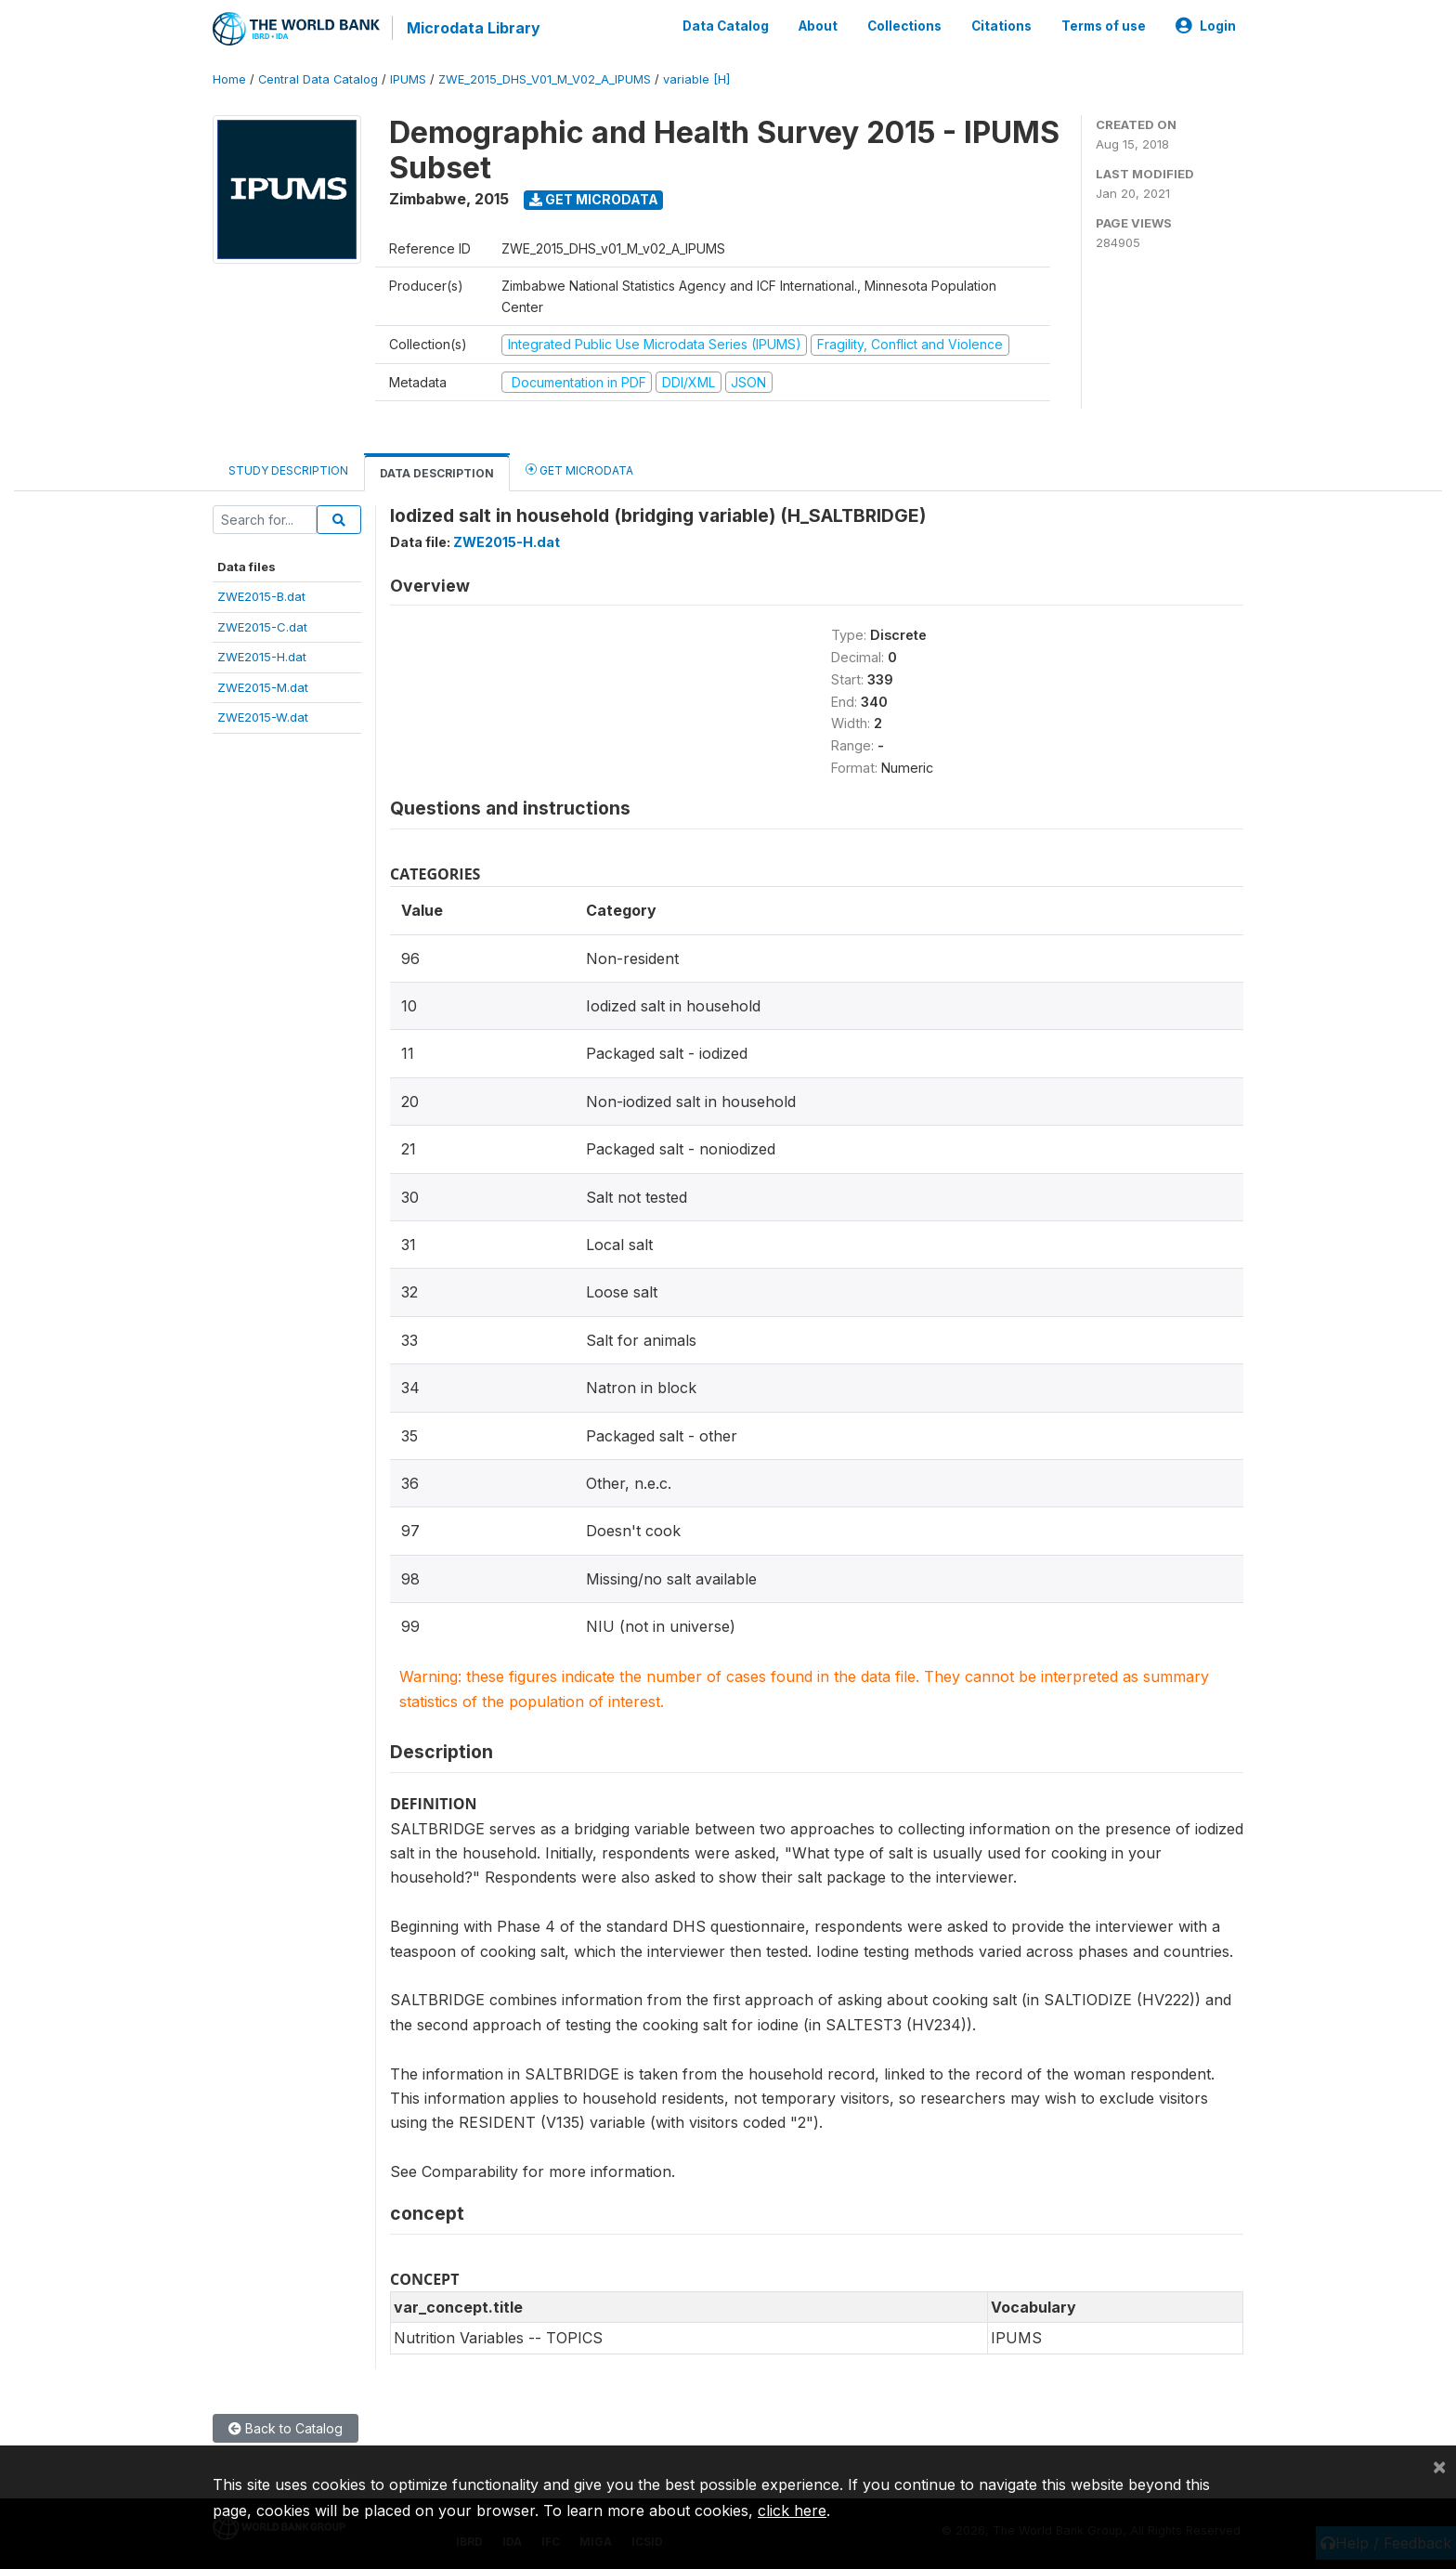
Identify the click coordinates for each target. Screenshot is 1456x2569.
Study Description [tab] (288, 469)
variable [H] (696, 78)
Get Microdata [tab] (579, 468)
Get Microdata (593, 198)
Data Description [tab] (437, 472)
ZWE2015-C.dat (262, 626)
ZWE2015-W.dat (262, 716)
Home (229, 78)
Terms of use (1103, 26)
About (818, 26)
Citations (1001, 26)
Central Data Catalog (318, 78)
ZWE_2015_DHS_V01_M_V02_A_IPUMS (544, 78)
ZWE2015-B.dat (261, 596)
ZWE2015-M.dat (262, 686)
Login (1206, 26)
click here (792, 2510)
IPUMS (408, 78)
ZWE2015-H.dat (261, 655)
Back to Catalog (285, 2427)
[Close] (1439, 2466)
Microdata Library (473, 28)
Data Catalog (725, 26)
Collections (904, 26)
